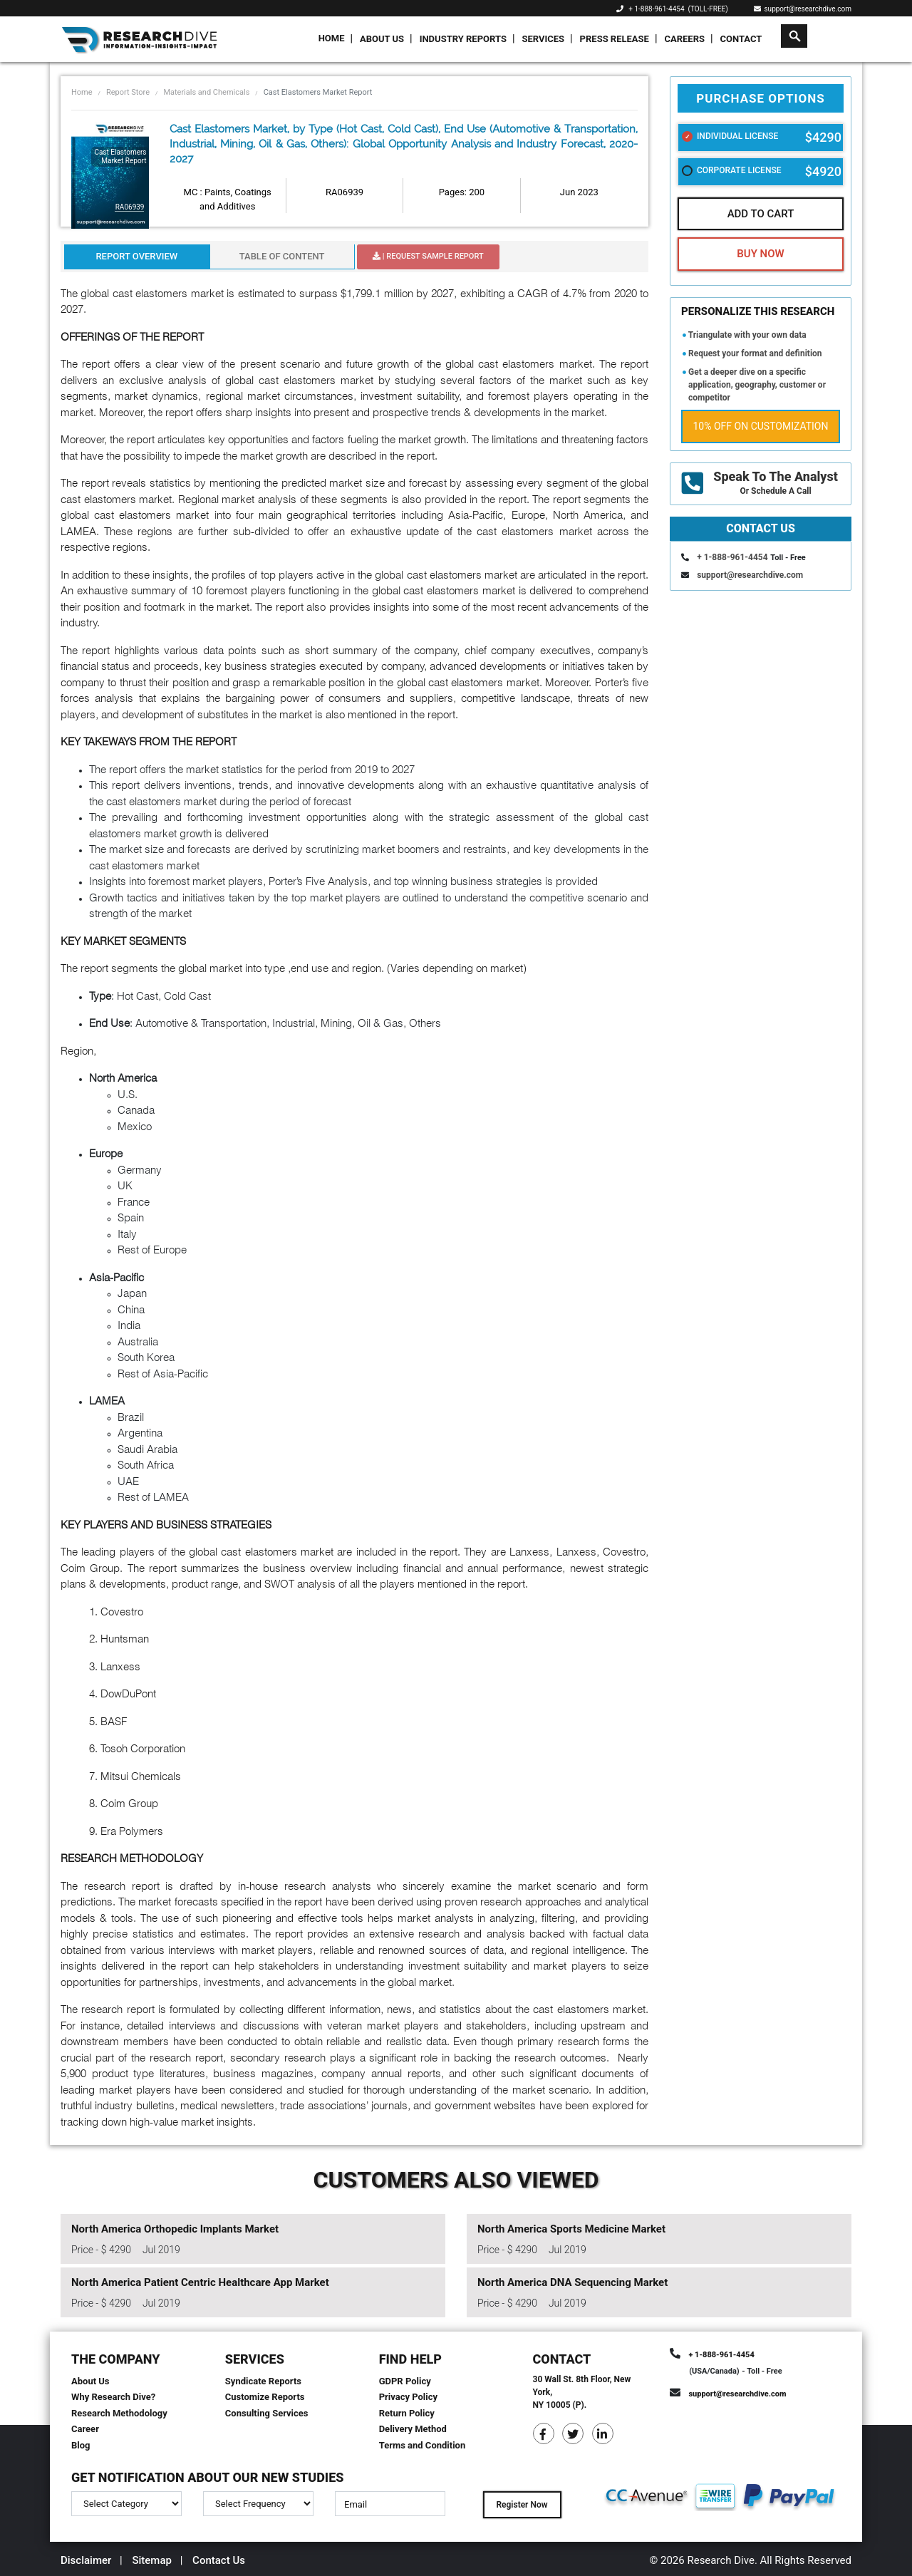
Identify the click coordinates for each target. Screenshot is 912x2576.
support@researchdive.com (803, 9)
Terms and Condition (422, 2445)
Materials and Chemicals (206, 92)
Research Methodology (119, 2413)
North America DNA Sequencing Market (572, 2282)
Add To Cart (760, 213)
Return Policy (407, 2413)
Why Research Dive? (113, 2396)
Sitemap (152, 2560)
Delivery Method (413, 2429)
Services (543, 38)
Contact (741, 38)
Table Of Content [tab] (282, 256)
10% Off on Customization (761, 426)
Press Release (614, 38)
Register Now (521, 2505)
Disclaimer (86, 2560)
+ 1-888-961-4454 (656, 9)
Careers (684, 38)
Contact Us (218, 2560)
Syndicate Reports (263, 2381)
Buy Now (760, 253)
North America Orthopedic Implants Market (175, 2229)
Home (331, 38)
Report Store (128, 92)
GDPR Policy (405, 2381)
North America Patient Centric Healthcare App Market (200, 2282)
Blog (80, 2445)
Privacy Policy (408, 2396)
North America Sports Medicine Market (571, 2229)
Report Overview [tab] (136, 256)
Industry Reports (463, 38)
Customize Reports (265, 2396)
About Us (382, 38)
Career (85, 2429)
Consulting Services (267, 2413)
